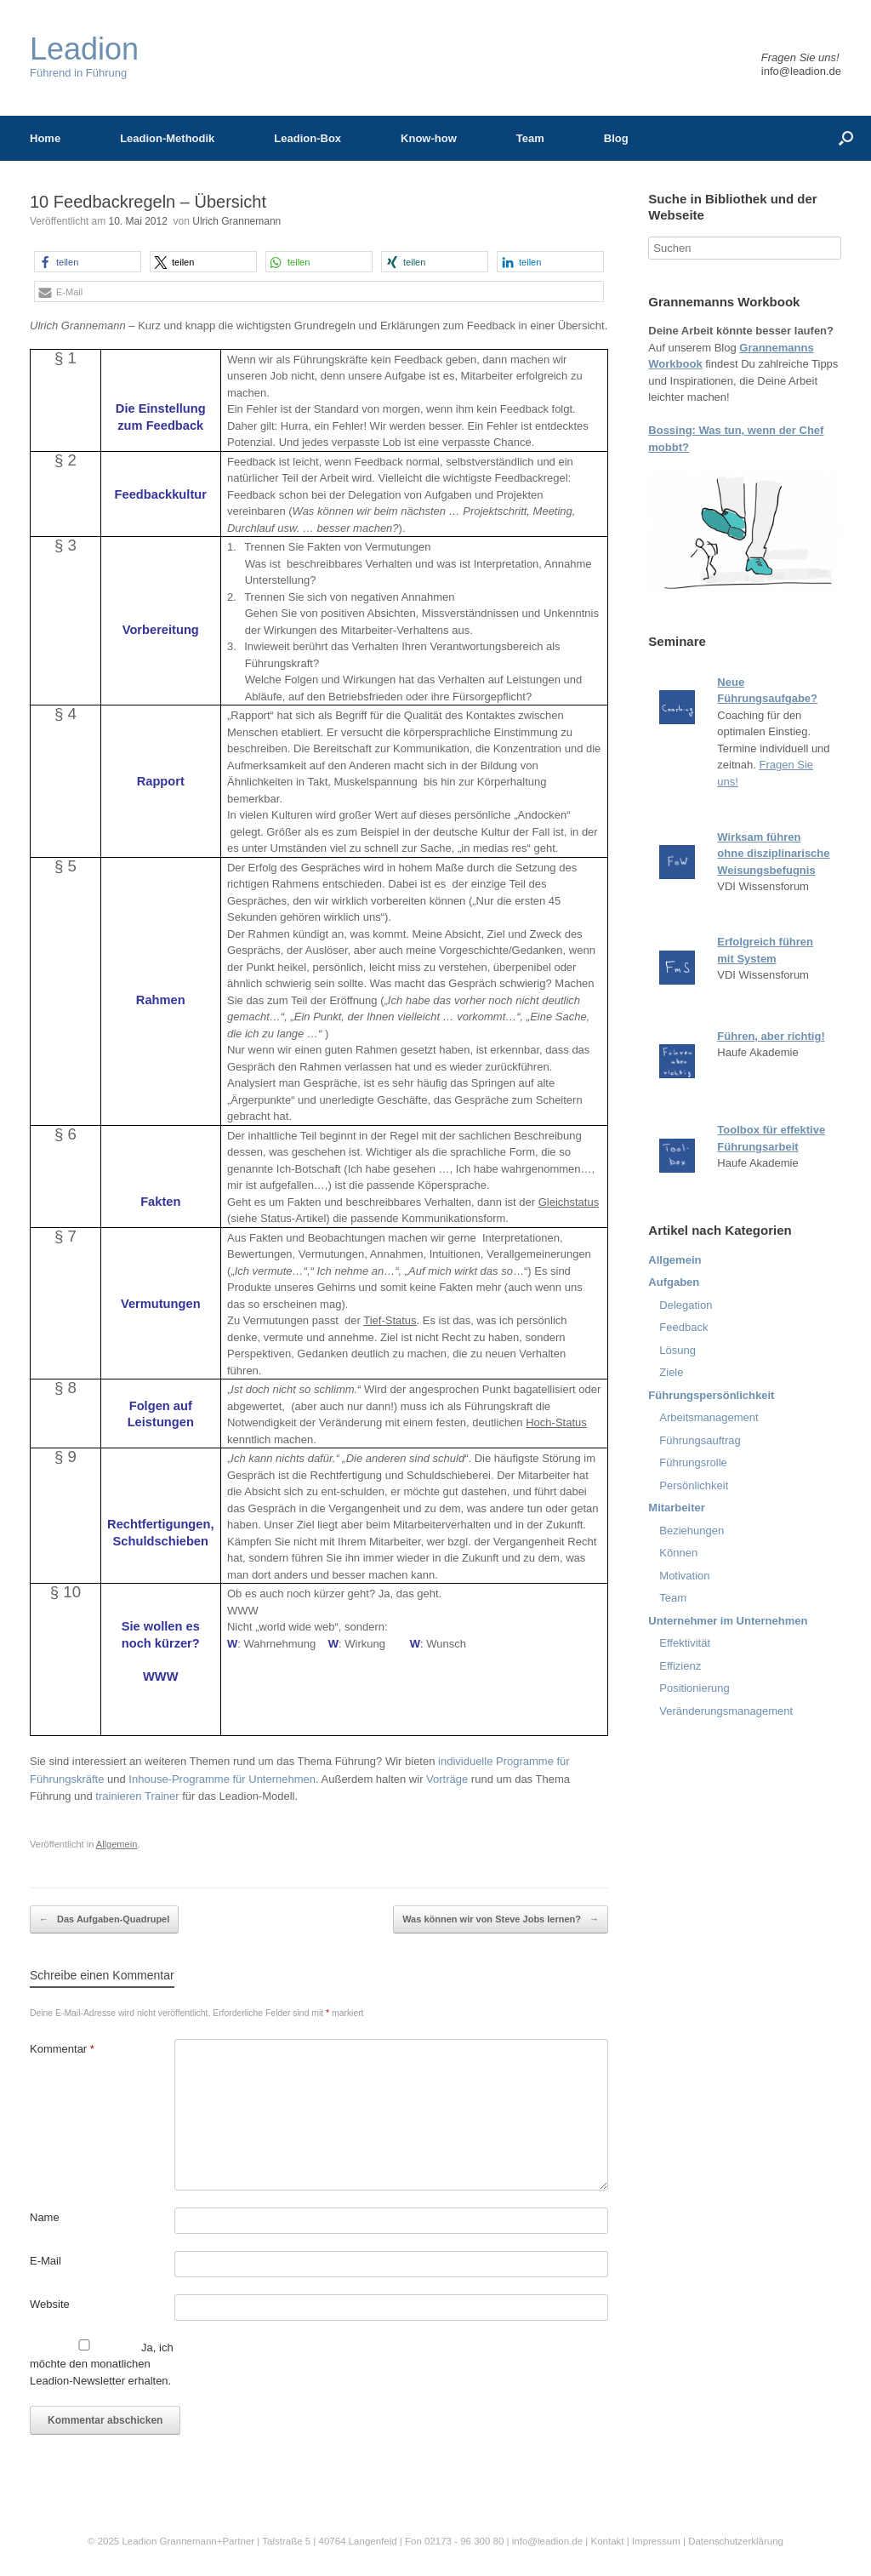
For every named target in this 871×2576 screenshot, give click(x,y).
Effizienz (680, 1665)
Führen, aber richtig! (770, 1036)
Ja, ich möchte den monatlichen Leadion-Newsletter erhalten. (102, 2363)
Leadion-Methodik (167, 138)
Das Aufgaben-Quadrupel (104, 1919)
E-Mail (45, 2260)
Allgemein (117, 1844)
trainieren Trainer (137, 1796)
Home (45, 138)
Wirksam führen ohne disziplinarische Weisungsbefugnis (773, 854)
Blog (616, 138)
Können (678, 1552)
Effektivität (684, 1642)
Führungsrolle (693, 1462)
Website (50, 2304)
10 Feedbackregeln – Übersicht (148, 201)
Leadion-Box (307, 138)
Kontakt (606, 2541)
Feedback (683, 1327)
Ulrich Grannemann (236, 221)
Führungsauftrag (699, 1440)
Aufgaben (673, 1282)
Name (45, 2217)
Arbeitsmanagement (708, 1417)
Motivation (684, 1575)
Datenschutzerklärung (735, 2541)
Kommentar (62, 2048)
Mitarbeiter (676, 1507)
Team (530, 138)
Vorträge (447, 1779)
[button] (87, 261)
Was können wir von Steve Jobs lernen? (500, 1919)
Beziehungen (691, 1530)
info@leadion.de (801, 71)
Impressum (657, 2541)
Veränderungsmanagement (726, 1711)
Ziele (671, 1372)
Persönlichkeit (693, 1485)
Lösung (677, 1350)
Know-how (429, 138)
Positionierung (694, 1688)
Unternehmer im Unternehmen (727, 1620)
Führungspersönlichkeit (711, 1395)
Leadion (139, 2541)
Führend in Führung (84, 56)
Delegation (685, 1305)
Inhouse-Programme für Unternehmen (222, 1779)
